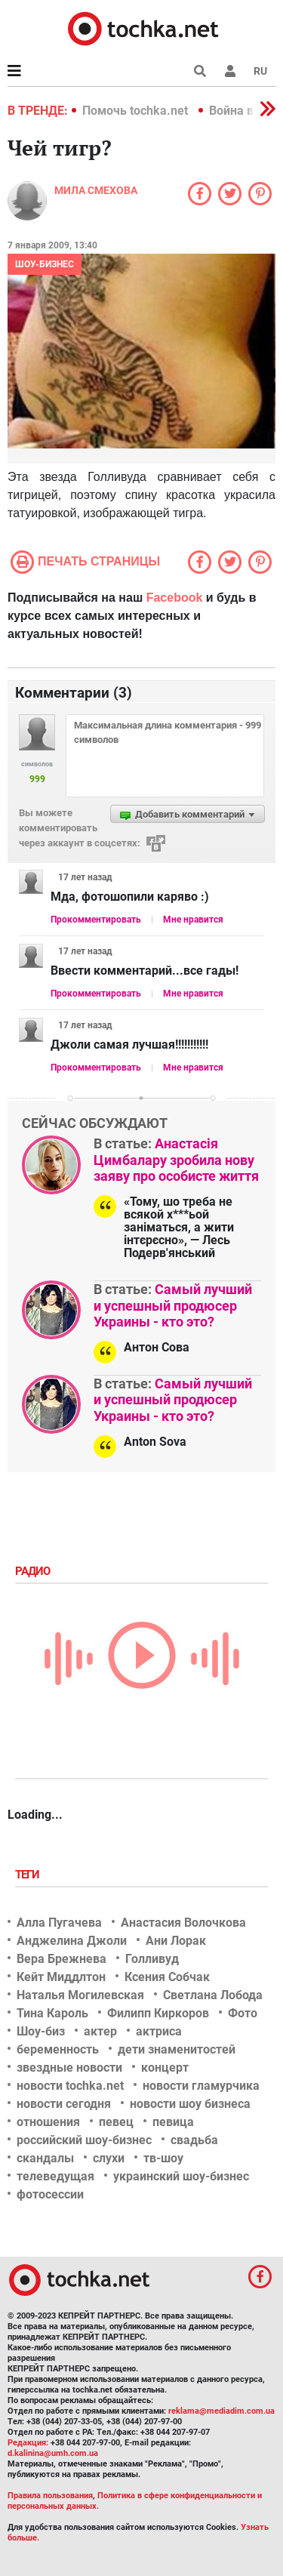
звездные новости (69, 2067)
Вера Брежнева (61, 1959)
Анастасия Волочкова (183, 1922)
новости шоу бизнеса (190, 2104)
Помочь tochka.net (136, 110)
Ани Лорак (176, 1941)
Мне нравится (193, 919)
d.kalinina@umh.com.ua (53, 2453)
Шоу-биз (41, 2031)
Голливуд (152, 1959)
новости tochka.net (70, 2085)
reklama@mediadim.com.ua (221, 2411)
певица (173, 2122)
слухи (109, 2158)
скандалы (45, 2158)
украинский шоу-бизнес (181, 2176)
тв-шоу (163, 2158)
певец (116, 2122)
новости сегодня (64, 2104)
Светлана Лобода (213, 1995)
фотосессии (50, 2194)
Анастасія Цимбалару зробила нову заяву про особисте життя (176, 1159)
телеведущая (55, 2176)
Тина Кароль (52, 2013)
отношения (48, 2122)
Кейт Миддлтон (61, 1977)
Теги (28, 1874)
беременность (58, 2049)
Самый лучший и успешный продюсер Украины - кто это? (173, 1305)
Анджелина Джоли (72, 1941)
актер (100, 2031)
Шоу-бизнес (44, 264)
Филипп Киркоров (158, 2013)
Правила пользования (50, 2496)
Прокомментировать (96, 919)
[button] (230, 71)
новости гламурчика (201, 2085)
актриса (159, 2031)
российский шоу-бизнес (84, 2140)
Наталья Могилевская (80, 1995)
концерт (165, 2067)
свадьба (194, 2140)
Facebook (174, 597)
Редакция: (28, 2443)
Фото (242, 2013)
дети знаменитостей (176, 2049)
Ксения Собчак (167, 1977)
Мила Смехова (95, 190)
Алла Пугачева (59, 1922)
